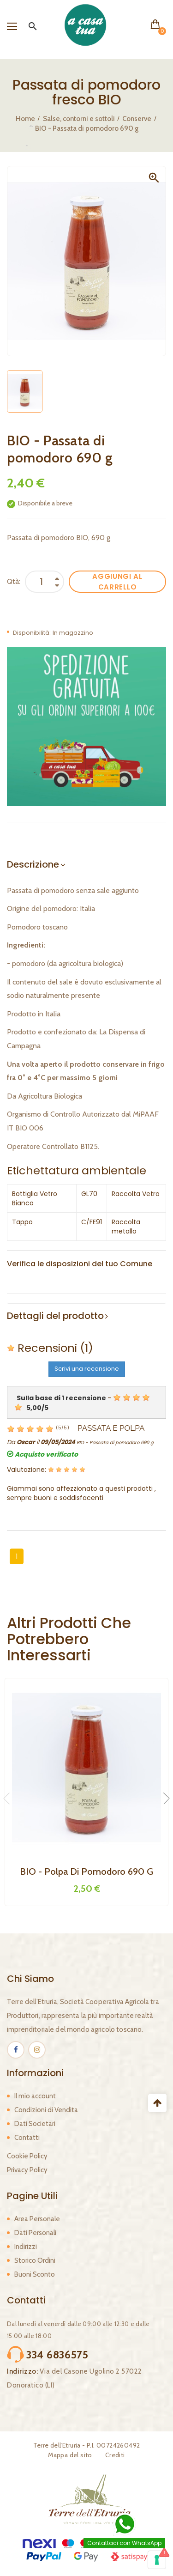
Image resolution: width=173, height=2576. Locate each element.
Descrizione (33, 864)
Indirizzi (25, 2246)
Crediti (115, 2455)
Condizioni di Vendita (46, 2110)
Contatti (27, 2137)
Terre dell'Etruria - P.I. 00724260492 (86, 2445)
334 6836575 (57, 2354)
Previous (9, 1798)
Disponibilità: (32, 632)
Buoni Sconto (34, 2274)
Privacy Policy (27, 2170)
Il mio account (35, 2096)
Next (164, 1798)
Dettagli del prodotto (55, 1315)
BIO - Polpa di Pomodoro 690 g (86, 1871)
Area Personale (37, 2219)
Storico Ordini (34, 2260)
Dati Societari (34, 2124)
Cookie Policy (27, 2156)
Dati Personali (35, 2233)
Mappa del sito (70, 2455)
